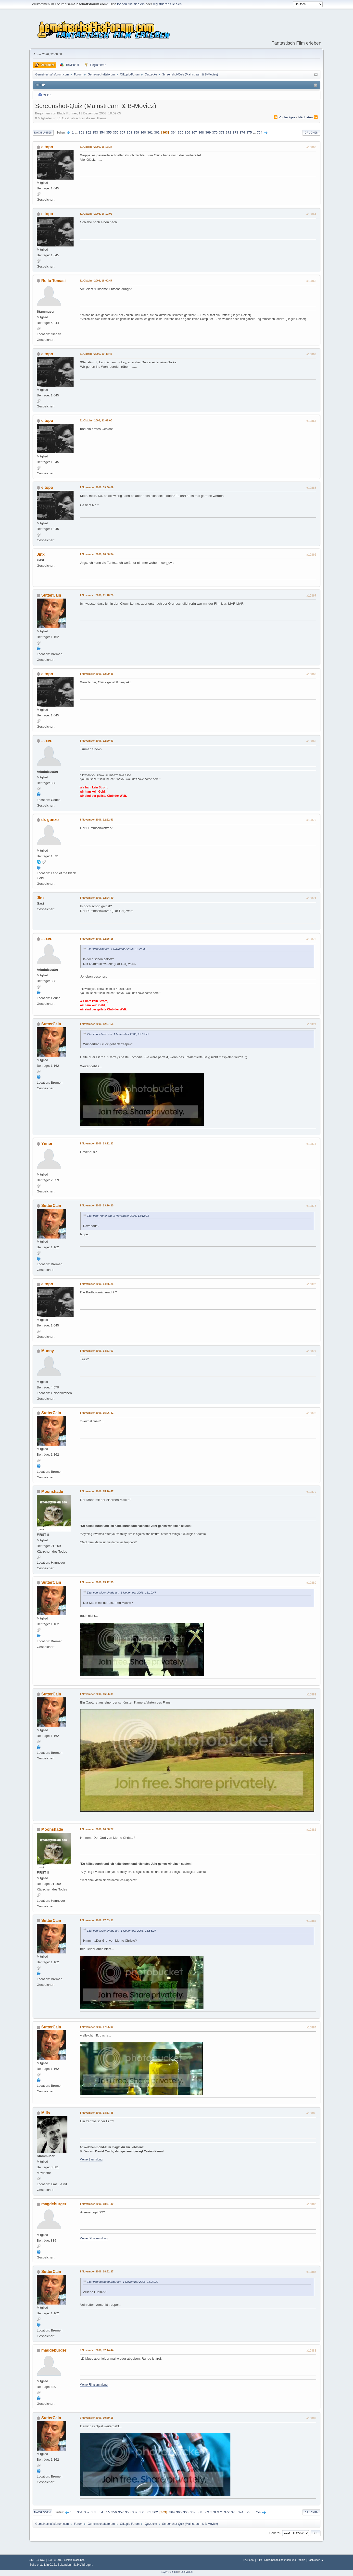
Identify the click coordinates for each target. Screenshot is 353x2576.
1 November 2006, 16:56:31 (96, 1694)
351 (81, 132)
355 (109, 132)
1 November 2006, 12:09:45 (96, 673)
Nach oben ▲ (315, 2559)
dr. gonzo (50, 820)
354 (102, 132)
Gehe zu (274, 2533)
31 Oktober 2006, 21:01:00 (96, 420)
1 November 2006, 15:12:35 (96, 1582)
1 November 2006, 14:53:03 (96, 1350)
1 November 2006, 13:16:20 (96, 1205)
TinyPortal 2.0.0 (169, 2572)
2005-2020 (186, 2572)
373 (235, 132)
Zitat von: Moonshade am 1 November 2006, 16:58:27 (121, 1930)
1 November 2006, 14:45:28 (96, 1283)
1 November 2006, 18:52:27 (96, 2271)
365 (180, 132)
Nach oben (42, 2512)
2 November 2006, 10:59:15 (96, 2417)
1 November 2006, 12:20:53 (96, 740)
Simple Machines (74, 2559)
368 (201, 132)
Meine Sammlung (91, 2159)
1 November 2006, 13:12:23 (96, 1143)
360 (143, 132)
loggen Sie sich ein (131, 4)
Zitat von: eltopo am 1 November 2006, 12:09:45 (118, 1034)
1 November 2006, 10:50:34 (96, 554)
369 (208, 132)
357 (122, 132)
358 (129, 132)
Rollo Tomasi (53, 281)
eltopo (47, 147)
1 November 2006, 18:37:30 (96, 2203)
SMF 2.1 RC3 (37, 2559)
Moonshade (52, 1491)
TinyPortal (248, 2559)
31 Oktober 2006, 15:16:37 (96, 146)
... (76, 132)
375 (249, 132)
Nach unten (43, 132)
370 (214, 132)
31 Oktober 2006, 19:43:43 (96, 353)
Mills (45, 2113)
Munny (47, 1351)
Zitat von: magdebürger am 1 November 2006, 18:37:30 (122, 2281)
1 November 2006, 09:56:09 (96, 487)
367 (194, 132)
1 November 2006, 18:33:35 (96, 2112)
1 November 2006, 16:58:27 (96, 1829)
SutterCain (51, 595)
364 (173, 132)
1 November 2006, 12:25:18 (96, 938)
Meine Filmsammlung (94, 2238)
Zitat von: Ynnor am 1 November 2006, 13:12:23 (118, 1215)
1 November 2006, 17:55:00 (96, 2026)
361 (150, 132)
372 (228, 132)
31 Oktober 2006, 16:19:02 (96, 213)
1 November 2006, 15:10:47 (96, 1491)
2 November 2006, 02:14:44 (96, 2350)
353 (95, 132)
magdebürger (53, 2204)
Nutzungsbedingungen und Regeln (284, 2559)
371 (221, 132)
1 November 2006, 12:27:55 (96, 1023)
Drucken (311, 132)
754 (259, 132)
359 (136, 132)
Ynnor (46, 1143)
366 (187, 132)
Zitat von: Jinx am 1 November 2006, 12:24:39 (116, 948)
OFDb (47, 95)
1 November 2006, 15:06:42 (96, 1412)
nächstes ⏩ (308, 117)
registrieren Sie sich (167, 4)
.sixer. (46, 741)
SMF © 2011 (55, 2559)
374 (242, 132)
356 (115, 132)
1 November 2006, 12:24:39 (96, 897)
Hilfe (259, 2559)
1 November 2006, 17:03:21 (96, 1920)
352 (88, 132)
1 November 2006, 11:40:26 (96, 595)
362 (157, 132)
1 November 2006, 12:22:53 (96, 819)
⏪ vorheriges (284, 117)
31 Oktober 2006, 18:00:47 (96, 280)
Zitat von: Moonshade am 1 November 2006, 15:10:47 (121, 1592)
